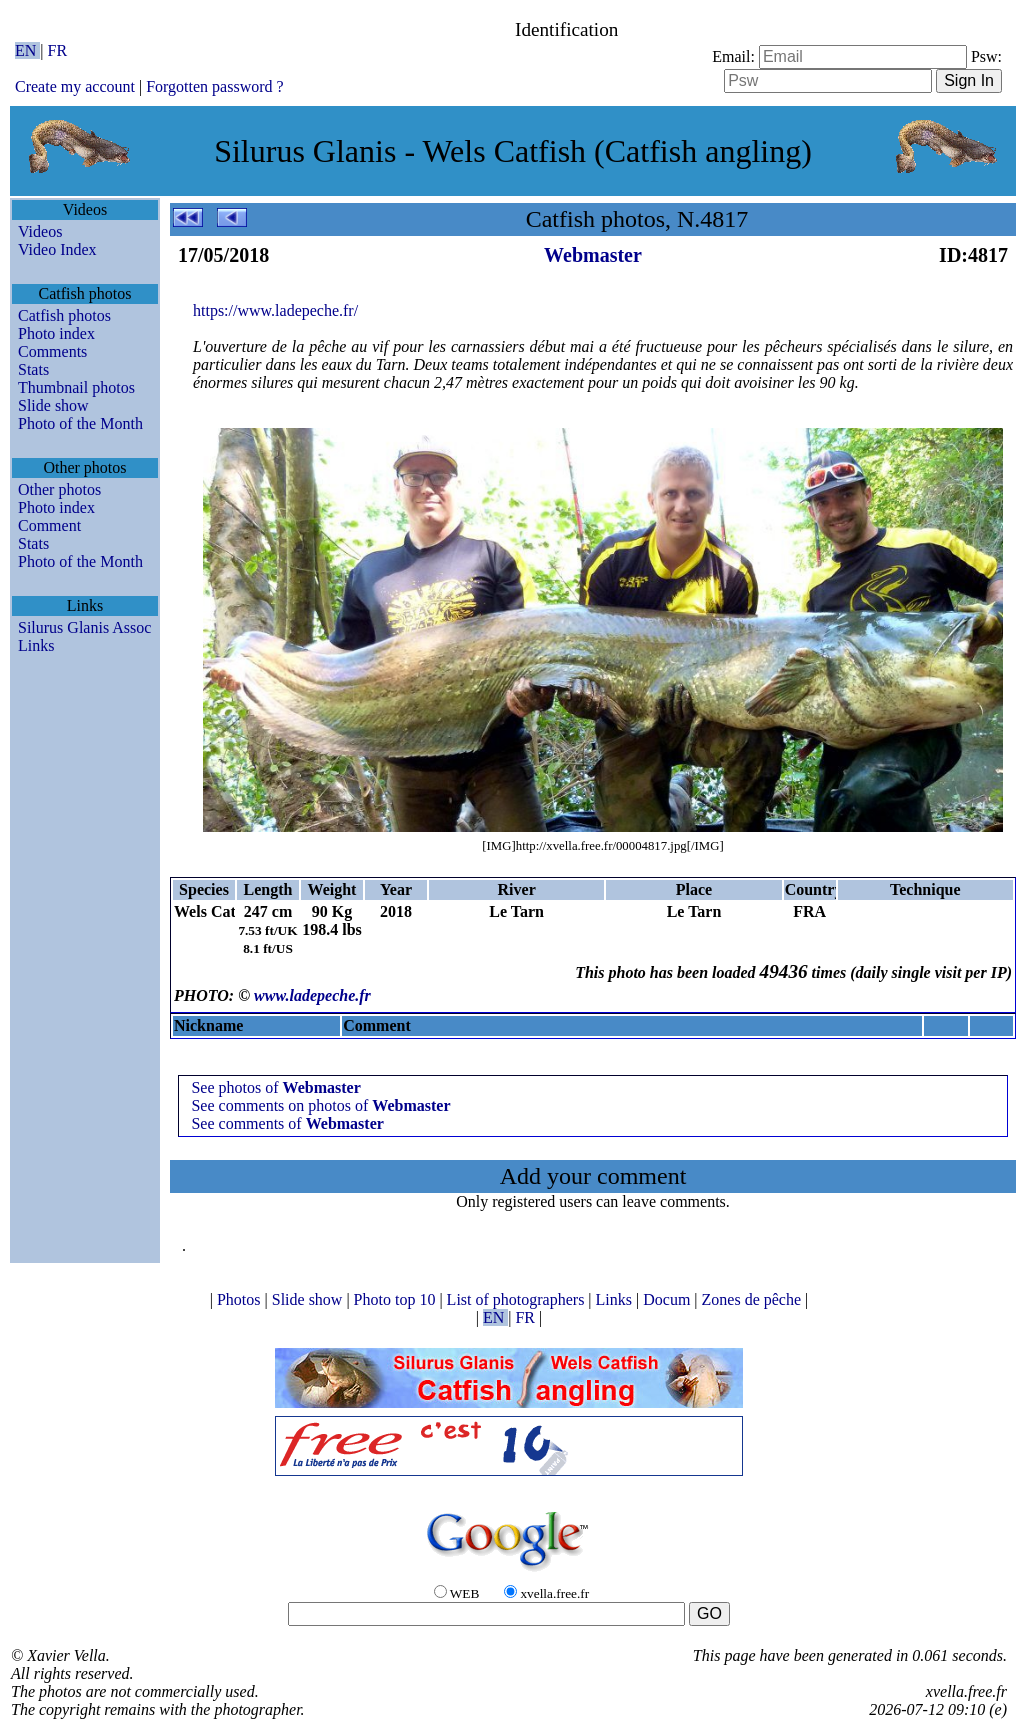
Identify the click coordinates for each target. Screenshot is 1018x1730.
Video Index (57, 249)
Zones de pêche (754, 1299)
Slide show (53, 405)
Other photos (59, 489)
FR (58, 50)
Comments (52, 351)
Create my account (75, 86)
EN (27, 50)
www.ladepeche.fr (312, 995)
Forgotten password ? (214, 86)
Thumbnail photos (76, 387)
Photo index (56, 333)
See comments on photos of (320, 1105)
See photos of (275, 1087)
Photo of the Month (80, 423)
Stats (33, 369)
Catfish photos (64, 315)
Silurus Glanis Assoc (84, 627)
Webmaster (593, 255)
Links (36, 645)
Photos (241, 1299)
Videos (40, 231)
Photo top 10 (397, 1299)
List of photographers (518, 1299)
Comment (49, 525)
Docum (668, 1299)
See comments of (287, 1123)
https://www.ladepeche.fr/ (275, 310)
